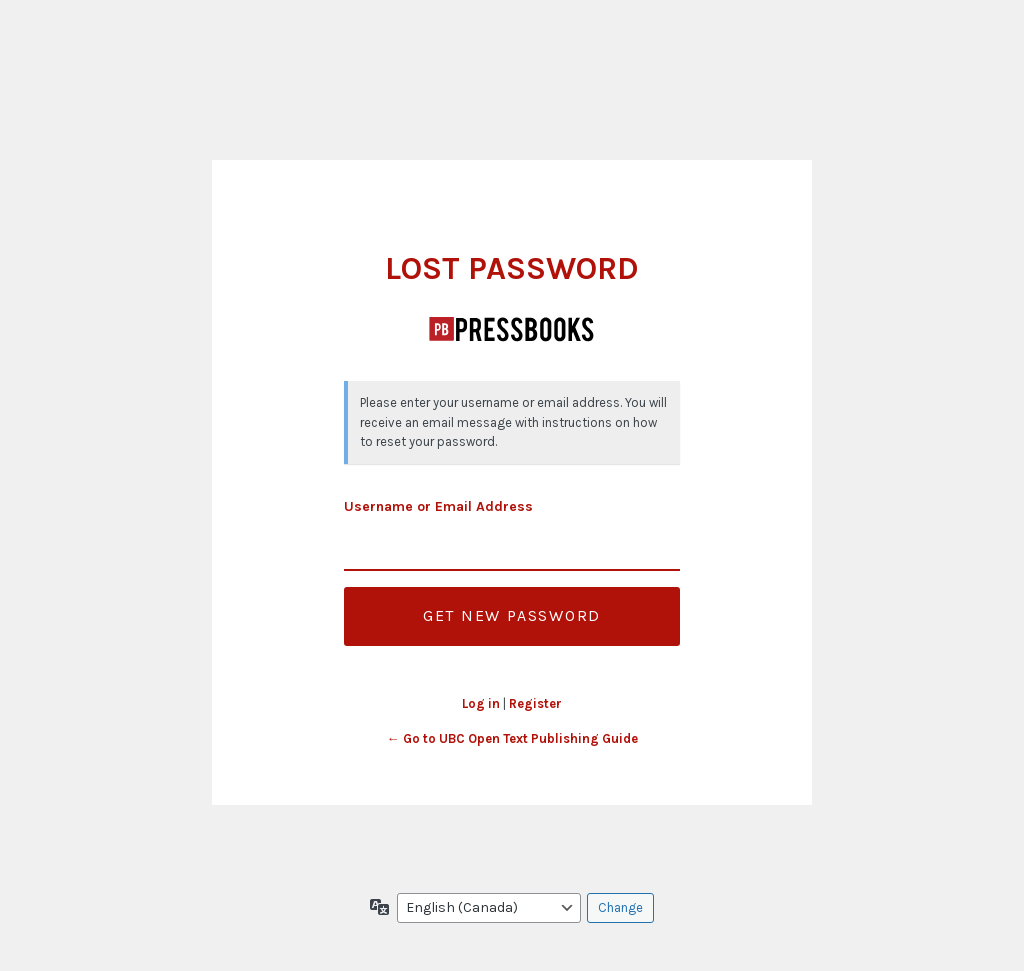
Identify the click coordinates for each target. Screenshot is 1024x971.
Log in (481, 703)
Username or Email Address (438, 506)
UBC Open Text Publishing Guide (512, 329)
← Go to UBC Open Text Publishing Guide (512, 738)
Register (535, 703)
